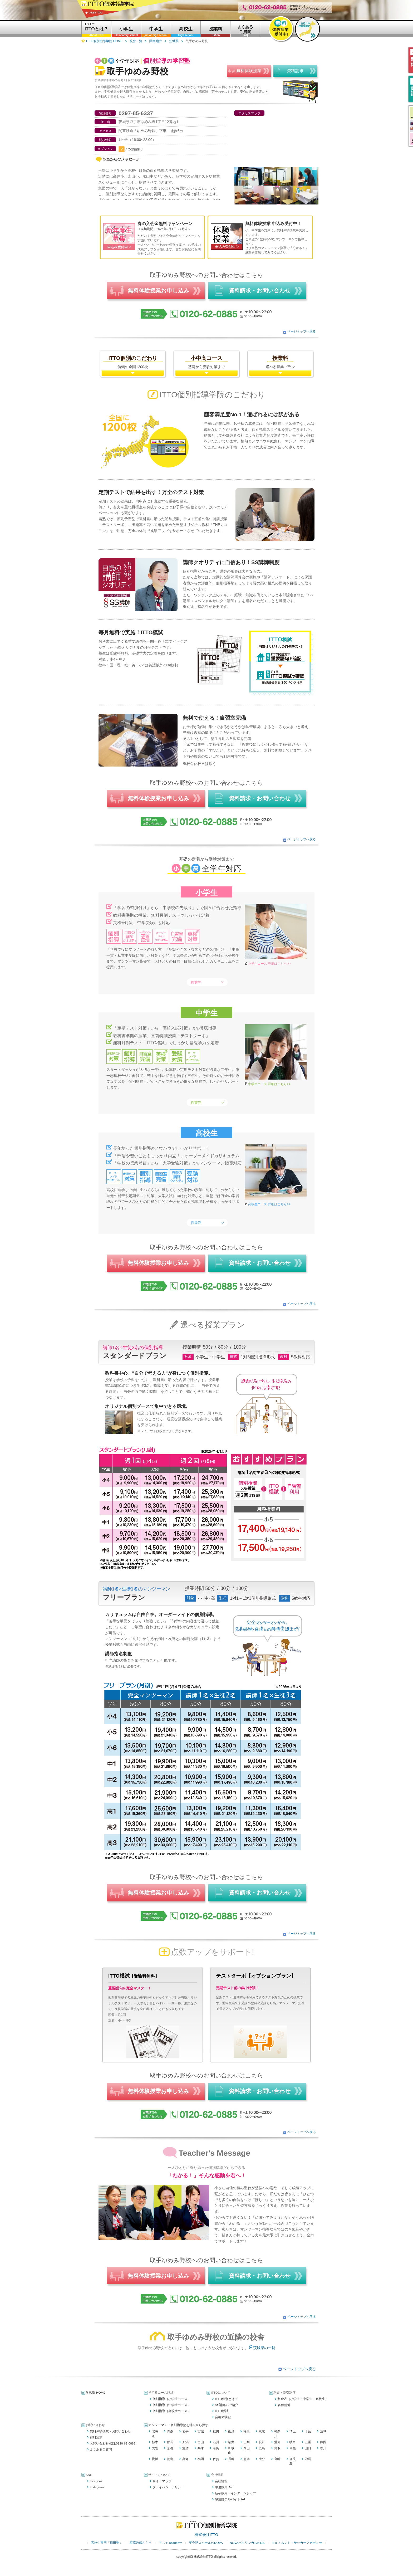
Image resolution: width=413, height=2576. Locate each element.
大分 (262, 2459)
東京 (262, 2431)
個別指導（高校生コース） (171, 2411)
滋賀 (185, 2448)
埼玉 (292, 2431)
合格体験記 (223, 2417)
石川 (216, 2442)
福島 (246, 2431)
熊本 (246, 2459)
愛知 (277, 2442)
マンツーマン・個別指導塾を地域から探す (178, 2425)
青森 (170, 2431)
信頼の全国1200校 (132, 362)
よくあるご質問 (101, 2449)
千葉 (308, 2431)
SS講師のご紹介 (226, 2405)
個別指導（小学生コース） (171, 2399)
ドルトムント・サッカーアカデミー (297, 2543)
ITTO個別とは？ (226, 2399)
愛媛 (155, 2459)
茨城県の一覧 (264, 2348)
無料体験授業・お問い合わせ (110, 2431)
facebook (96, 2481)
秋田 (216, 2431)
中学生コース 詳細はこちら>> (269, 1084)
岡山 (246, 2448)
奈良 (216, 2448)
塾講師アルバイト (230, 2499)
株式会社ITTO (206, 2535)
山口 (308, 2448)
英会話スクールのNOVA (206, 2543)
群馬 (170, 2442)
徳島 (170, 2459)
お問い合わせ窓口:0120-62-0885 (112, 2443)
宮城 (201, 2431)
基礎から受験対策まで (206, 362)
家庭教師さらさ (141, 2543)
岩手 (185, 2431)
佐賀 (216, 2459)
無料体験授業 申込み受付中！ (273, 223)
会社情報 (221, 2481)
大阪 (155, 2448)
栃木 (155, 2442)
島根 (292, 2448)
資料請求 (96, 2437)
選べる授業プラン (280, 362)
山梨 (246, 2442)
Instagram (97, 2487)
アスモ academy (170, 2543)
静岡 (323, 2442)
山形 (231, 2431)
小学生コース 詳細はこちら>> (269, 963)
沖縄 (308, 2459)
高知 (185, 2459)
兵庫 (201, 2448)
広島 (262, 2448)
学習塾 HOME (96, 2392)
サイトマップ (162, 2481)
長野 (262, 2442)
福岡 (201, 2459)
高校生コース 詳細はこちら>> (269, 1204)
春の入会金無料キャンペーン (164, 223)
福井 (231, 2442)
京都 (170, 2448)
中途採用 (223, 2487)
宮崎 (277, 2459)
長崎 (231, 2459)
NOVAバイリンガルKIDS (247, 2543)
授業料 (196, 982)
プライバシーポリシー (168, 2487)
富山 (201, 2442)
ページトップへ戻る (301, 331)
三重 (308, 2442)
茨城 (323, 2431)
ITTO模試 (221, 2411)
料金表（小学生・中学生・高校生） (303, 2399)
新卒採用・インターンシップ (235, 2493)
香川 (323, 2448)
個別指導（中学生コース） (171, 2405)
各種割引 (284, 2405)
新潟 (185, 2442)
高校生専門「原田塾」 (106, 2543)
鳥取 (277, 2448)
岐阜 (292, 2442)
